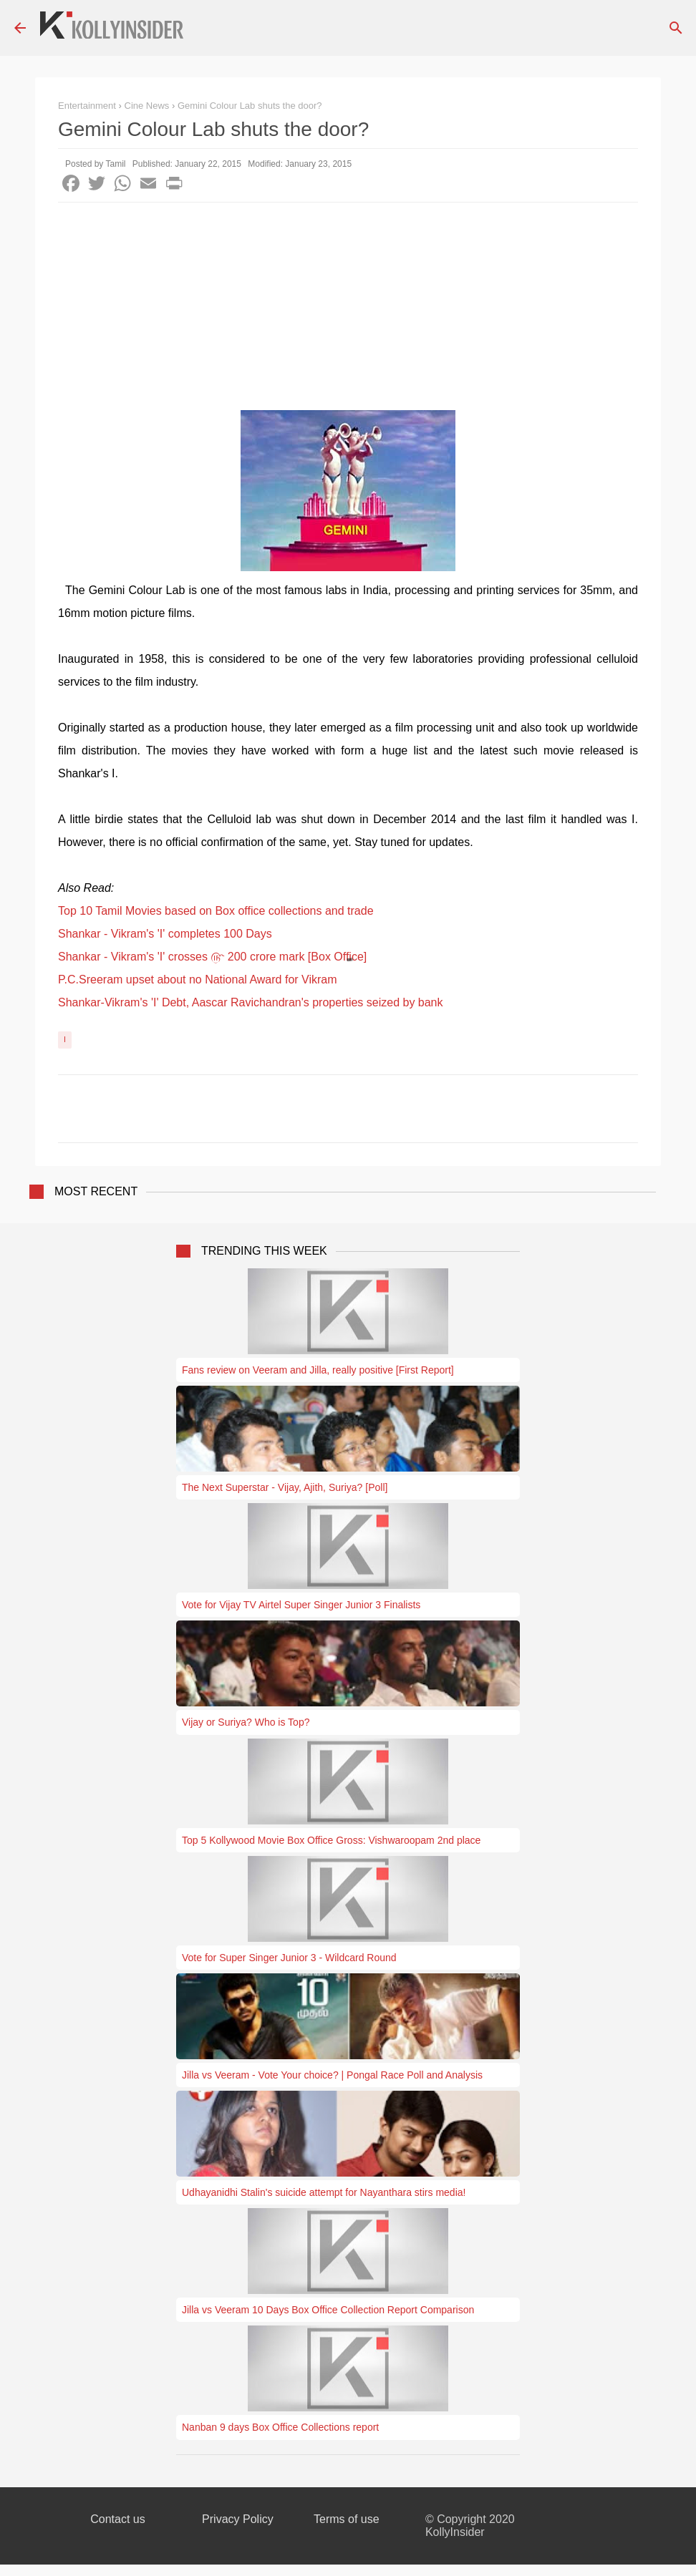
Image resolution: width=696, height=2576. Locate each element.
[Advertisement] (348, 310)
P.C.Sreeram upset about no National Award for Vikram (197, 979)
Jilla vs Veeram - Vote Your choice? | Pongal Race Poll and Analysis (332, 2075)
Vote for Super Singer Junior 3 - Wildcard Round (289, 1957)
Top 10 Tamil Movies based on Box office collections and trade (216, 911)
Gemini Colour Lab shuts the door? (250, 105)
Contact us (117, 2519)
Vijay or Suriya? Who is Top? (245, 1722)
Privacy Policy (238, 2519)
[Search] (676, 28)
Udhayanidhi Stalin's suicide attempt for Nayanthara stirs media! (323, 2192)
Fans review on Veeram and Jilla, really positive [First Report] (318, 1370)
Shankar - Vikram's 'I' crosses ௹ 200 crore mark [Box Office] (212, 957)
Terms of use (347, 2519)
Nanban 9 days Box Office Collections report (280, 2427)
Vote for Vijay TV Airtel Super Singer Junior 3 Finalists (301, 1604)
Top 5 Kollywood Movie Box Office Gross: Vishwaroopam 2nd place (331, 1840)
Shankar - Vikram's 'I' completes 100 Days (165, 934)
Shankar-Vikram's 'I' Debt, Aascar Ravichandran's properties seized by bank (250, 1002)
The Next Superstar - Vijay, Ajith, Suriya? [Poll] (284, 1487)
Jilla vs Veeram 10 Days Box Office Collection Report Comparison (328, 2309)
